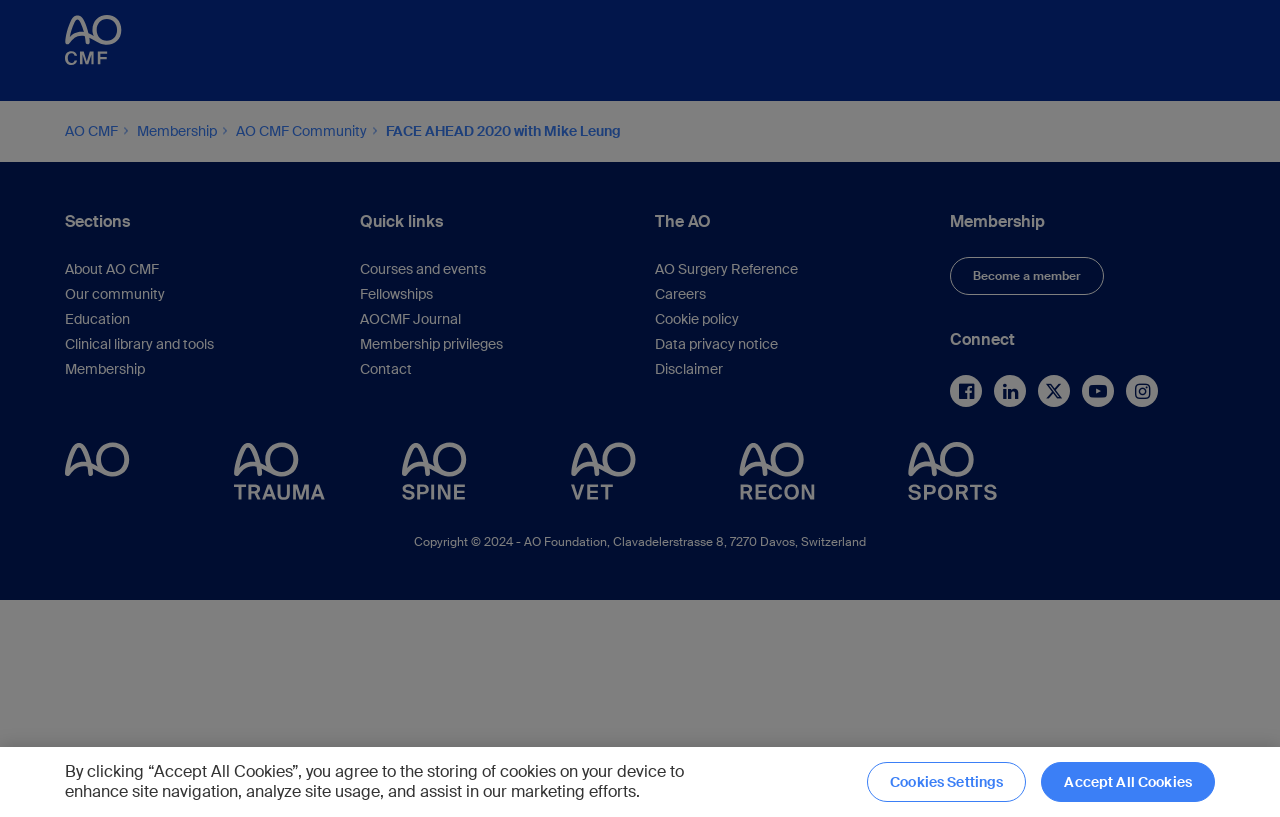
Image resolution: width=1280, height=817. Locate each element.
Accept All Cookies (1128, 782)
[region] (640, 782)
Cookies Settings (946, 782)
